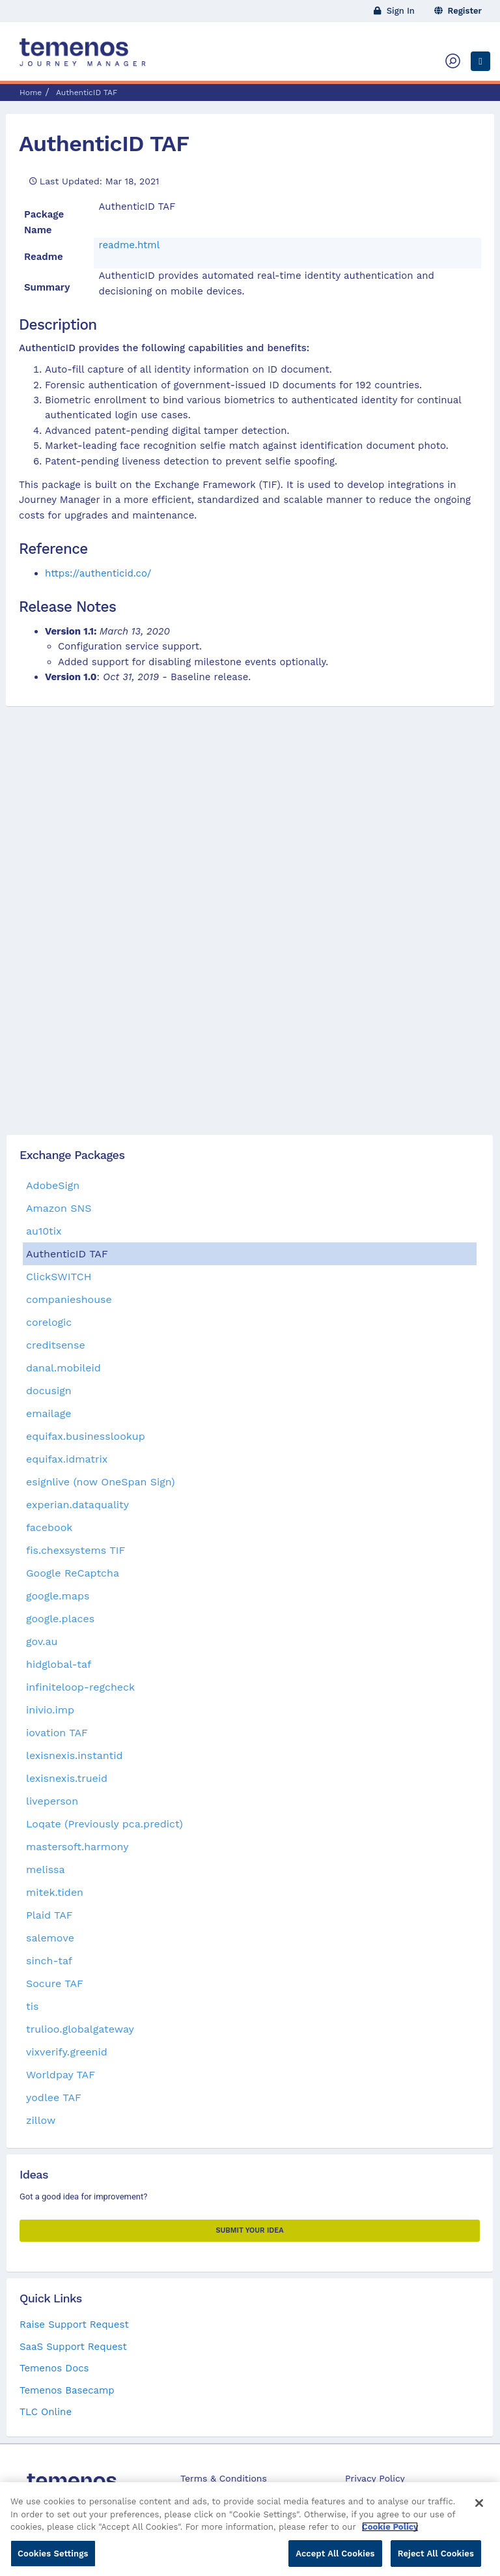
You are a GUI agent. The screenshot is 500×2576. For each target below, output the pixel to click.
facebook (49, 1527)
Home (31, 92)
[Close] (479, 2509)
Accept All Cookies (335, 2559)
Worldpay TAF (60, 2074)
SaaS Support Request (73, 2347)
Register (458, 11)
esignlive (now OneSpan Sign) (100, 1482)
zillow (40, 2120)
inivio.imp (50, 1710)
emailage (49, 1413)
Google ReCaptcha (72, 1573)
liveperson (52, 1801)
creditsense (55, 1345)
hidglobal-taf (58, 1664)
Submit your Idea (249, 2230)
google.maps (57, 1596)
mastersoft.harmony (77, 1846)
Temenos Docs (54, 2368)
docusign (49, 1390)
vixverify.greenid (66, 2052)
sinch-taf (49, 1960)
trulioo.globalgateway (80, 2029)
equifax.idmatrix (66, 1459)
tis (32, 2006)
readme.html (129, 245)
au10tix (44, 1231)
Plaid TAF (49, 1915)
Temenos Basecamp (67, 2390)
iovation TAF (57, 1732)
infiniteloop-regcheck (80, 1687)
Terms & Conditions (223, 2478)
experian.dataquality (77, 1504)
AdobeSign (52, 1185)
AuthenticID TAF (104, 143)
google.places (60, 1618)
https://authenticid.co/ (98, 573)
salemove (50, 1938)
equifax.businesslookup (85, 1436)
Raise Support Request (74, 2324)
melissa (45, 1869)
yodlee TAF (53, 2097)
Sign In (394, 11)
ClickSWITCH (58, 1276)
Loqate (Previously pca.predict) (104, 1824)
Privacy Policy (375, 2478)
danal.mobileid (63, 1368)
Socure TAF (54, 1983)
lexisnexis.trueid (66, 1778)
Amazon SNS (59, 1208)
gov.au (41, 1641)
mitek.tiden (54, 1892)
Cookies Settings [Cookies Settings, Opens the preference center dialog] (53, 2559)
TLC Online (46, 2412)
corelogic (49, 1322)
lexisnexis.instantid (74, 1755)
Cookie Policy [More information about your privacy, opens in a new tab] (390, 2533)
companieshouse (69, 1299)
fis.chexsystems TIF (75, 1550)
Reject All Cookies (436, 2559)
